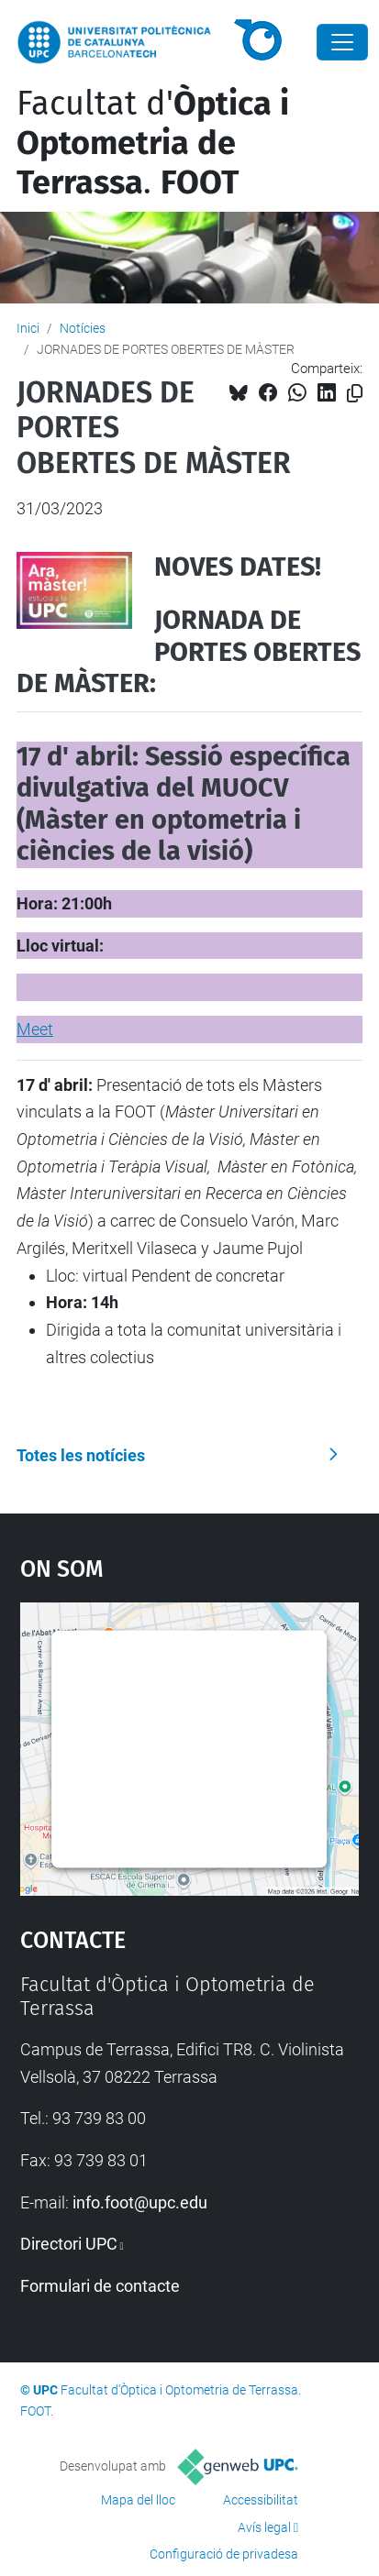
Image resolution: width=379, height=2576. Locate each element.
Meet (35, 1029)
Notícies (83, 328)
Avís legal (264, 2527)
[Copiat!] (354, 393)
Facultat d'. (153, 143)
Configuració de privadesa (224, 2554)
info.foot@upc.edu (139, 2202)
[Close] (342, 42)
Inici (28, 328)
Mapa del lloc (138, 2500)
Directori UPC (68, 2243)
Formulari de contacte (100, 2285)
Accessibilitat (260, 2500)
